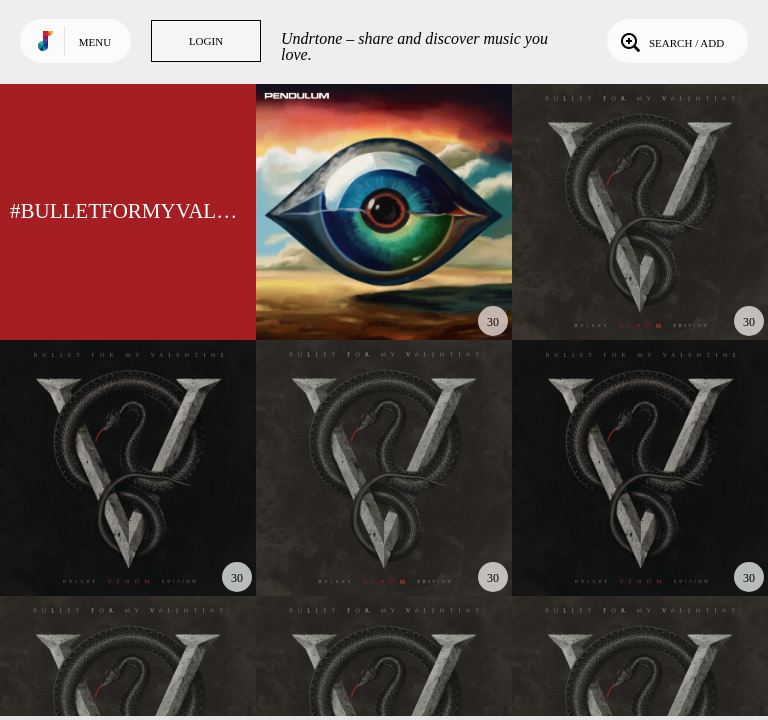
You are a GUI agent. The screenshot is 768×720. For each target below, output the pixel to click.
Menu (95, 42)
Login (206, 41)
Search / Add (670, 41)
